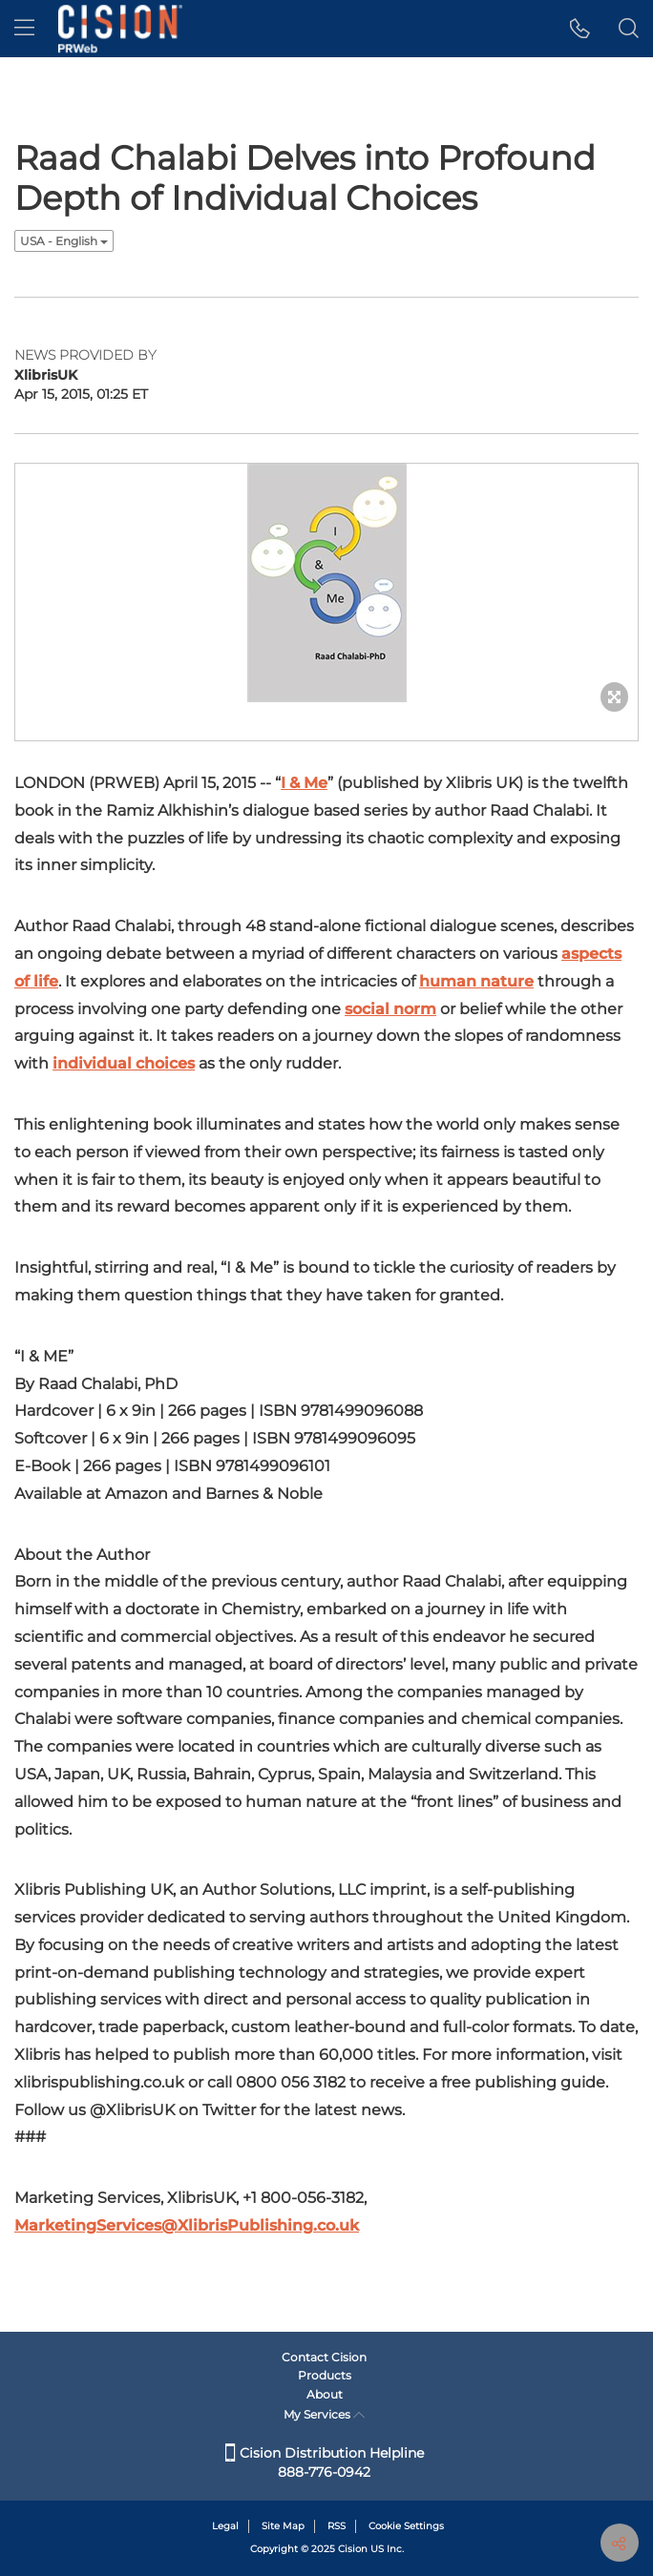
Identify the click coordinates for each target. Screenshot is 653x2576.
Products (324, 2375)
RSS (336, 2526)
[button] (580, 28)
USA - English (64, 241)
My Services (324, 2414)
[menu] (24, 28)
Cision (353, 2549)
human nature (476, 981)
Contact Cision (324, 2357)
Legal (225, 2526)
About (324, 2394)
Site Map (283, 2526)
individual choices (124, 1063)
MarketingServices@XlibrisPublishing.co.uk (186, 2225)
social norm (390, 1009)
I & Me (304, 783)
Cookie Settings (406, 2526)
